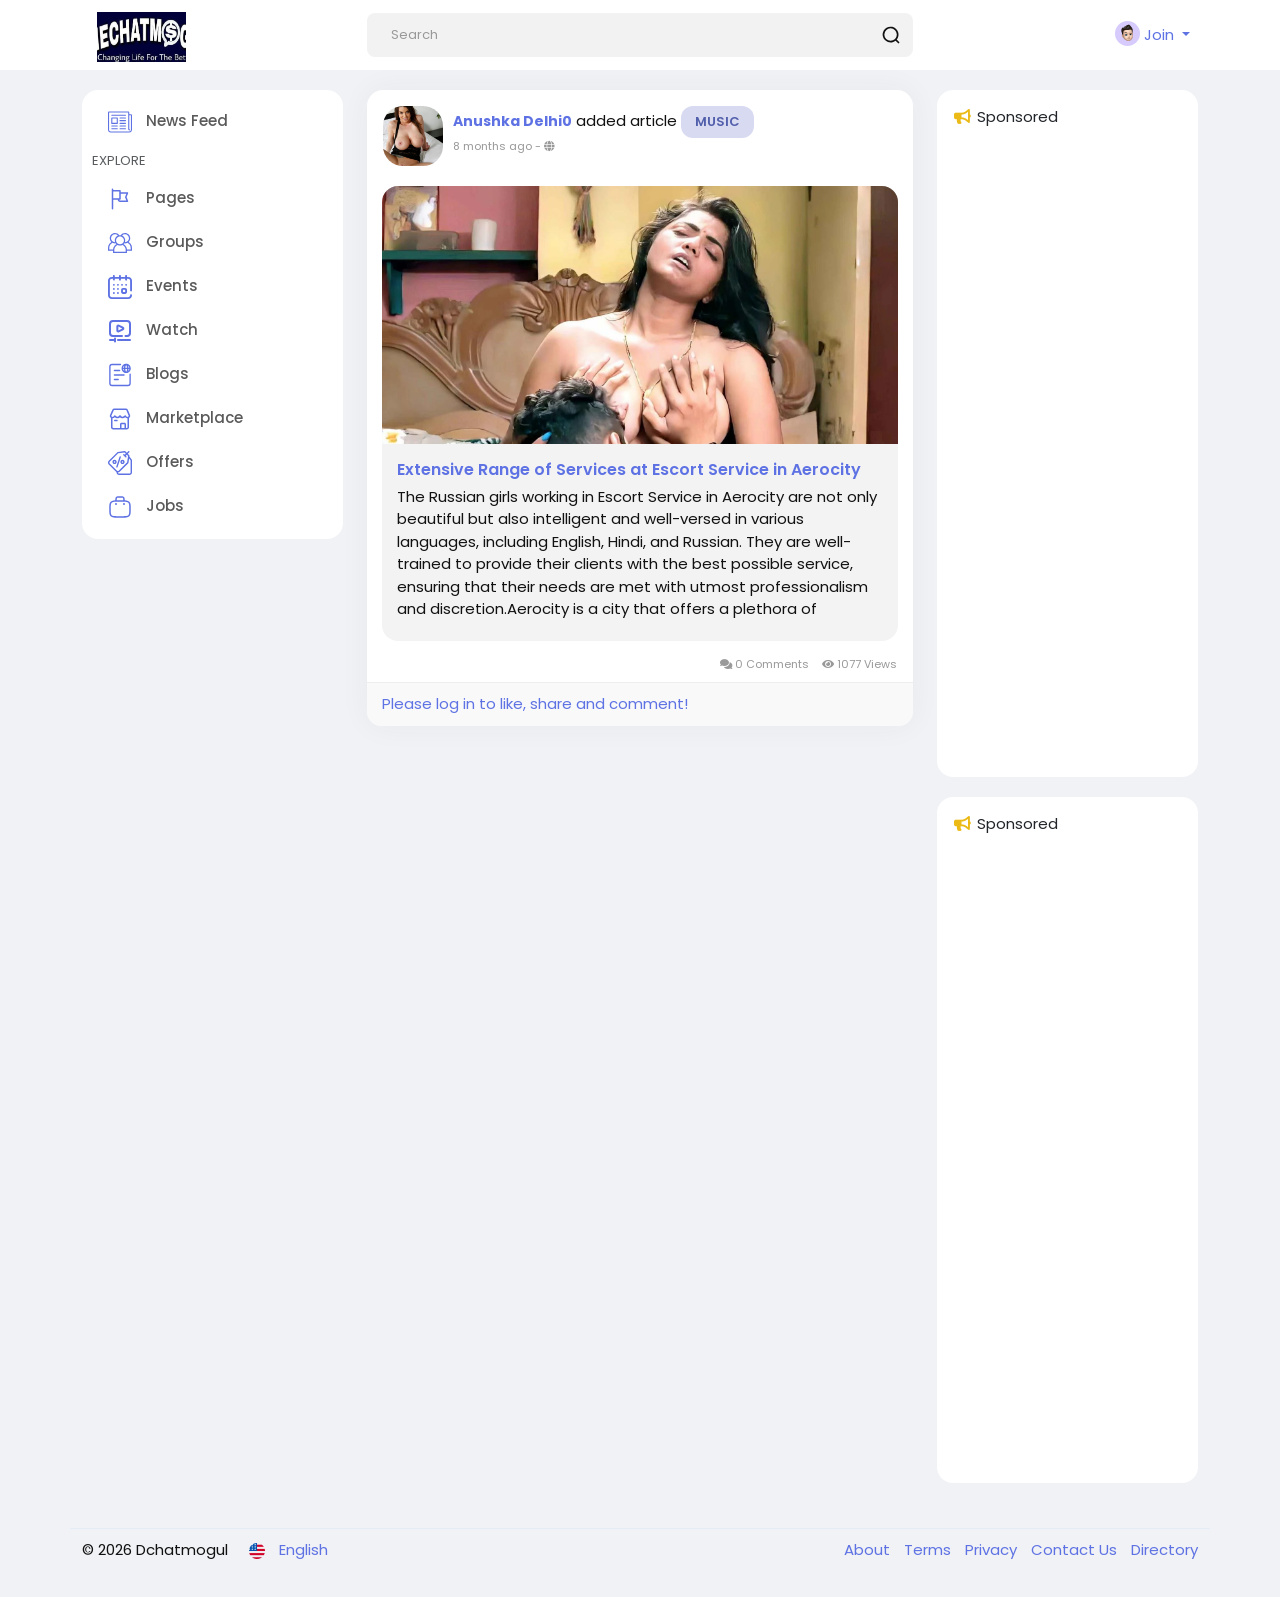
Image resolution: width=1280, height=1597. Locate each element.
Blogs (148, 375)
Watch (153, 331)
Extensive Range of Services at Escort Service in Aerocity (629, 470)
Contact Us (1076, 1549)
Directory (1164, 1549)
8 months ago (492, 146)
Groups (156, 243)
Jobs (146, 507)
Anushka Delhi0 (512, 121)
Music (717, 121)
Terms (929, 1549)
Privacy (993, 1549)
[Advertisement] (1067, 461)
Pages (151, 199)
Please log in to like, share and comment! (535, 703)
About (869, 1549)
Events (153, 287)
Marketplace (175, 419)
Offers (151, 463)
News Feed (168, 122)
